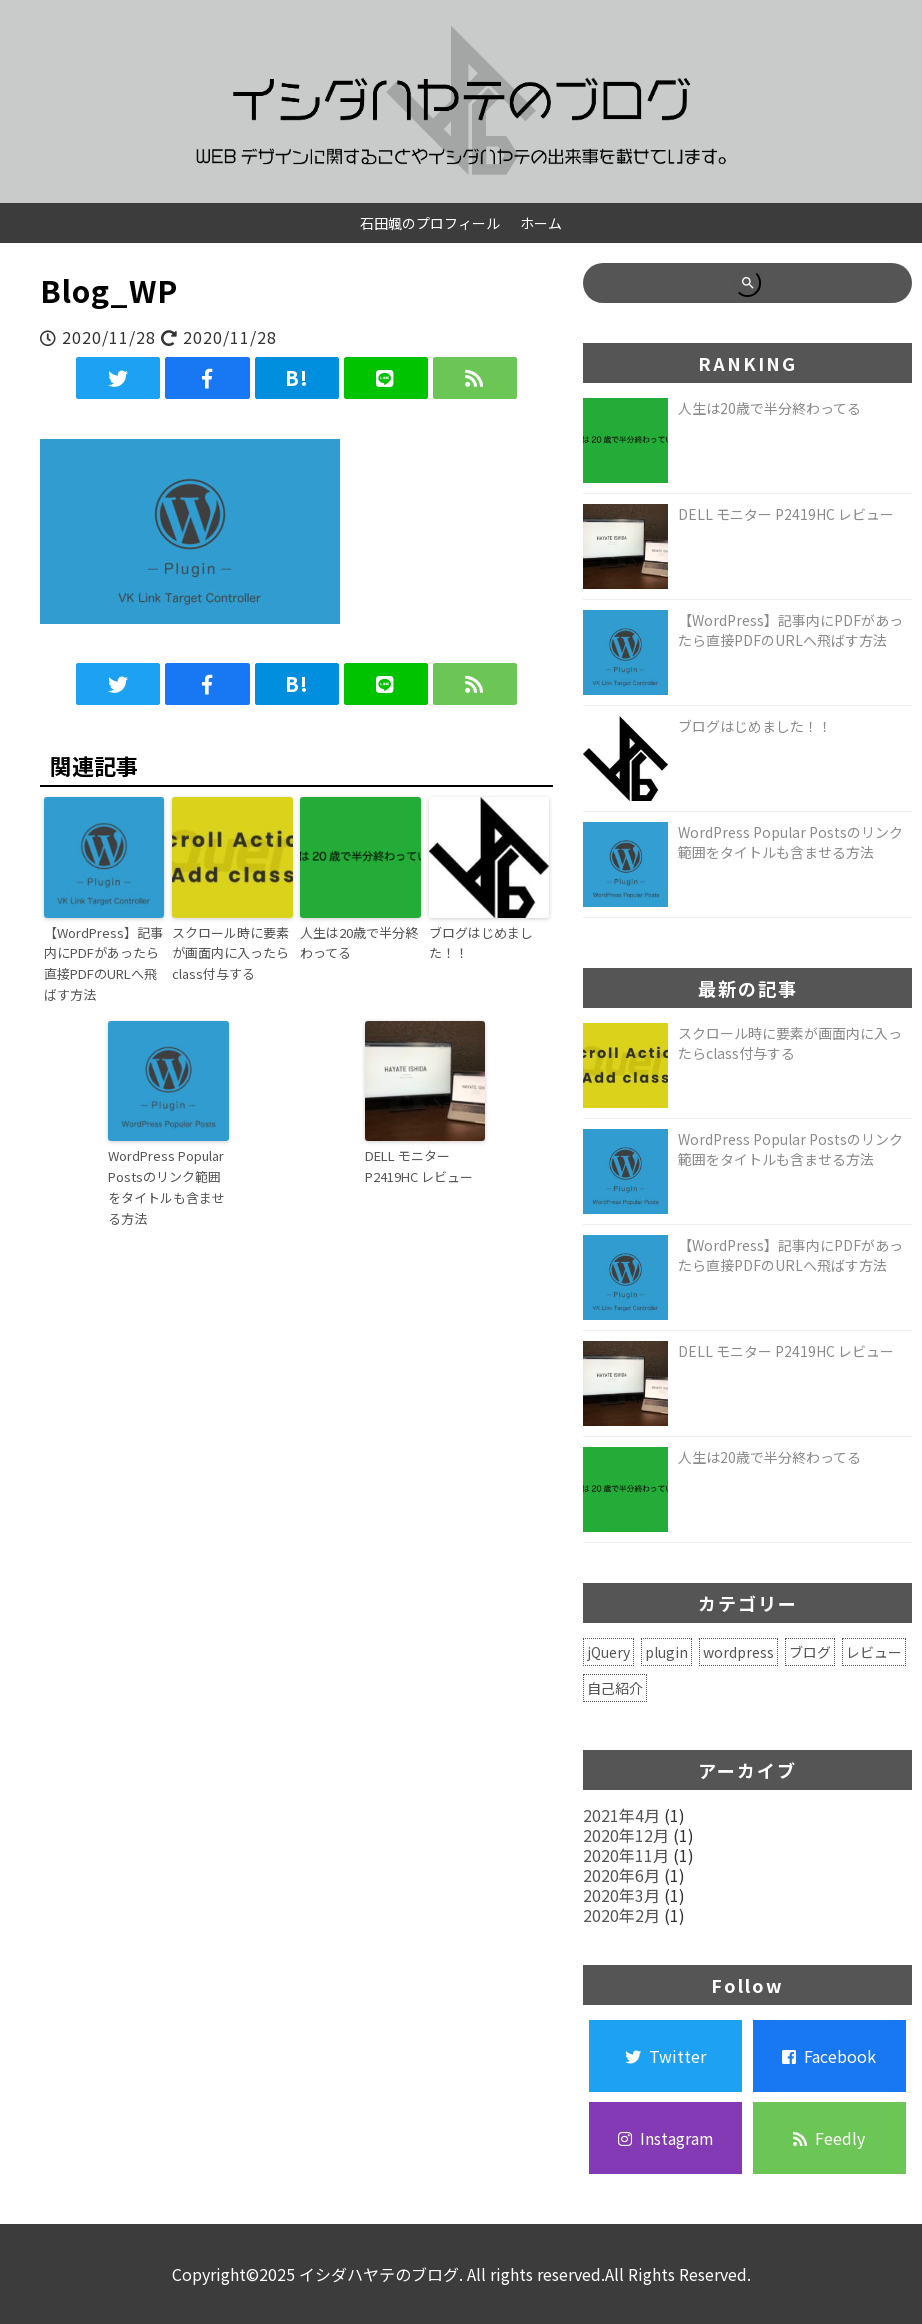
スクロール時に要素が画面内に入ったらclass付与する (230, 953)
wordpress (738, 1652)
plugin (666, 1652)
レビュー (874, 1652)
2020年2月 (621, 1915)
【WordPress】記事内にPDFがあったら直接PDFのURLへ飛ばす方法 (103, 963)
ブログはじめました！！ (481, 943)
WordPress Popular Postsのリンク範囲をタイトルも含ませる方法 (166, 1186)
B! (297, 377)
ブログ (810, 1652)
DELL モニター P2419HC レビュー (419, 1166)
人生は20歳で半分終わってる (359, 943)
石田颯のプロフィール (430, 223)
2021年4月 (621, 1815)
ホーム (541, 223)
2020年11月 (626, 1855)
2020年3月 (621, 1895)
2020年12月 (626, 1835)
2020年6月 (621, 1875)
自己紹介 (615, 1688)
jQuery (608, 1652)
